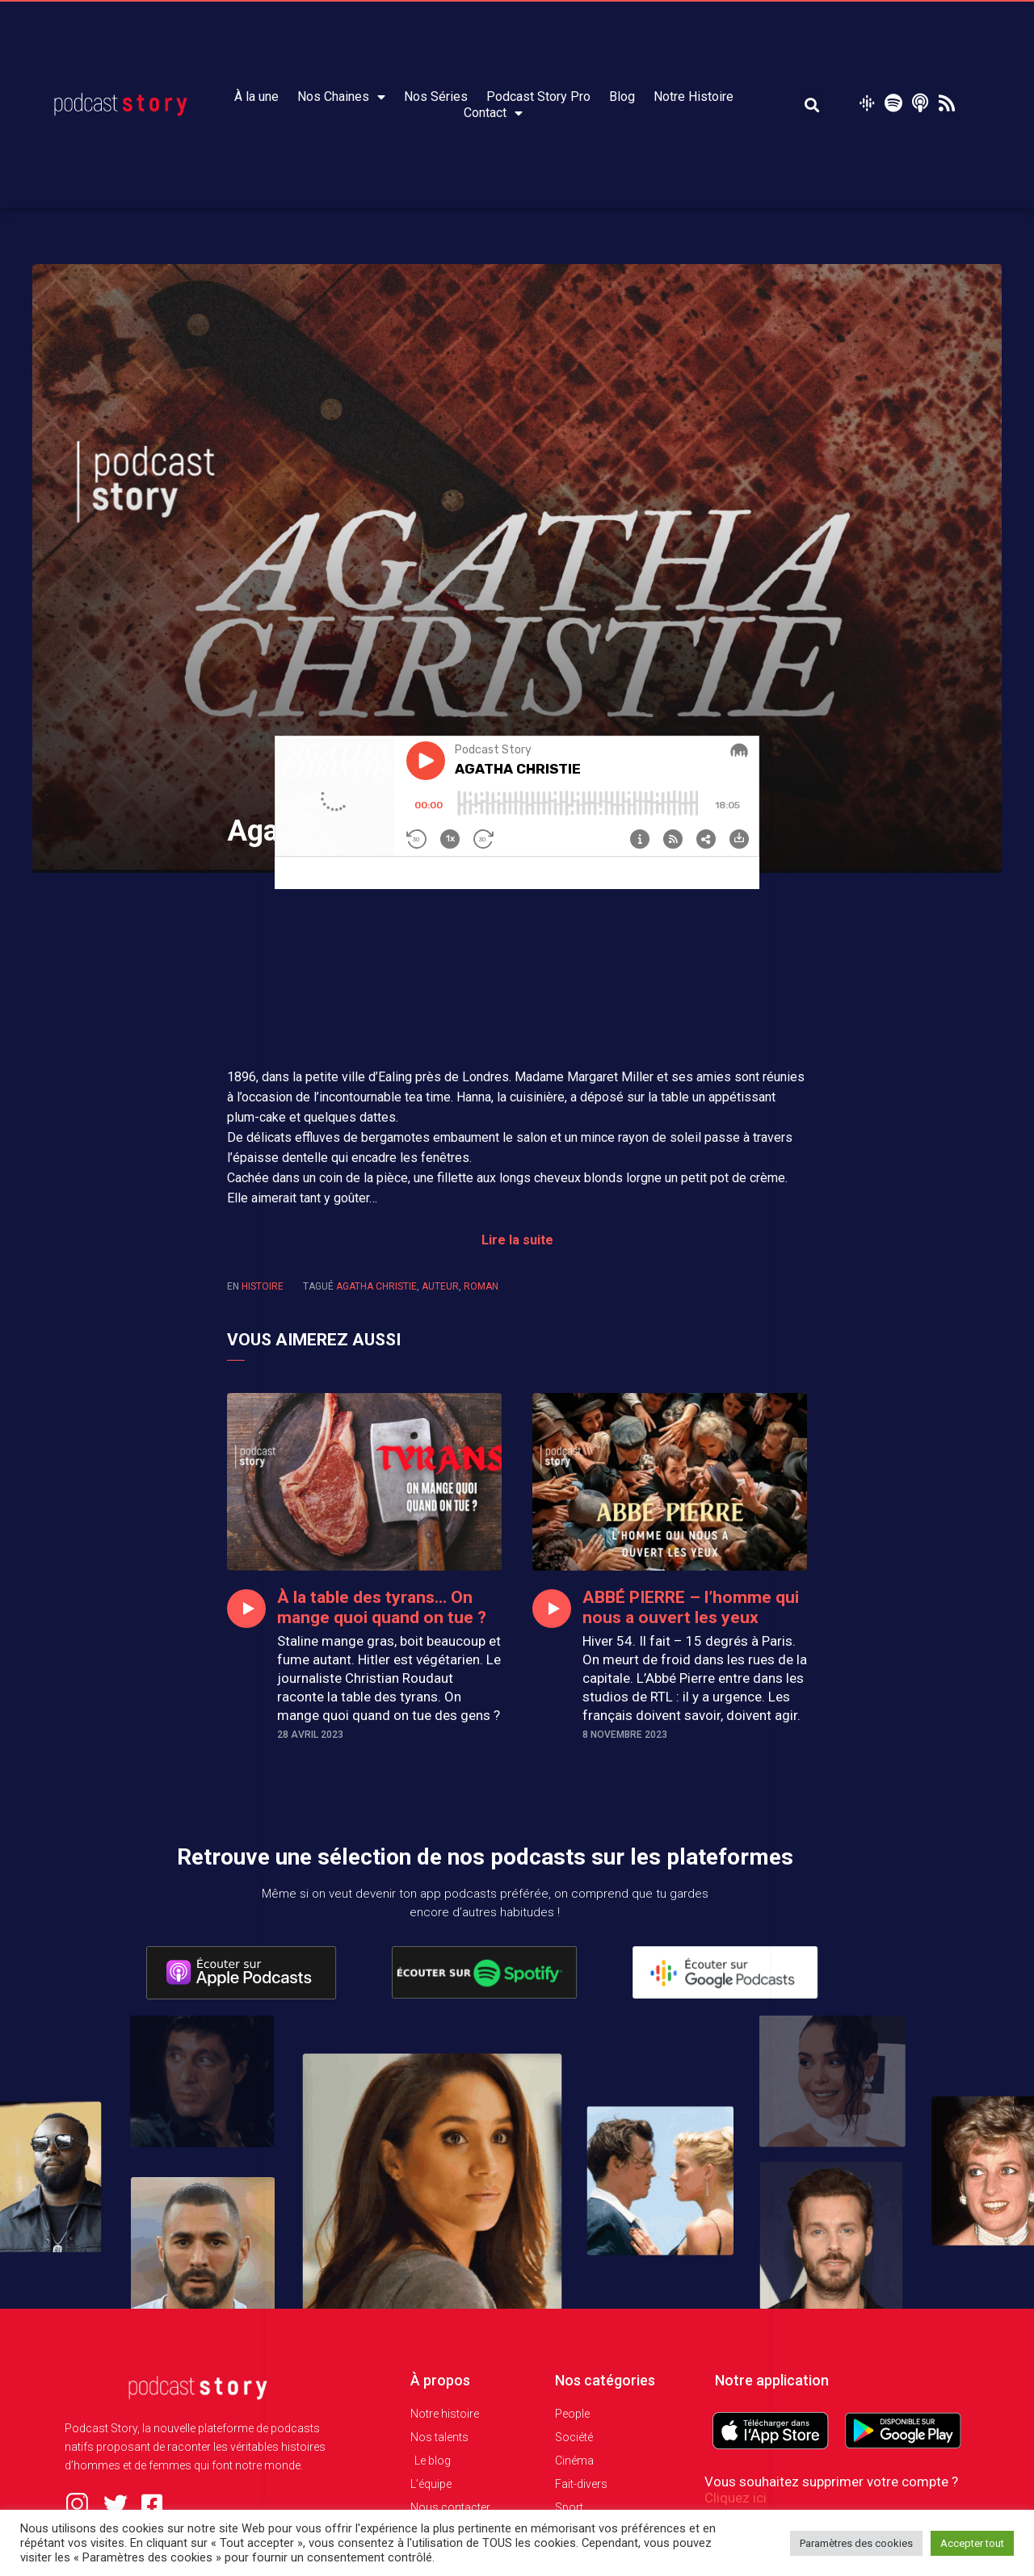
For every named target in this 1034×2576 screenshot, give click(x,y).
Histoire (263, 1286)
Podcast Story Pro (538, 96)
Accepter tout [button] (972, 2543)
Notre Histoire (693, 96)
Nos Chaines (341, 97)
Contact (493, 113)
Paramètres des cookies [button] (856, 2543)
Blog (622, 96)
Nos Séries (436, 96)
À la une (256, 96)
